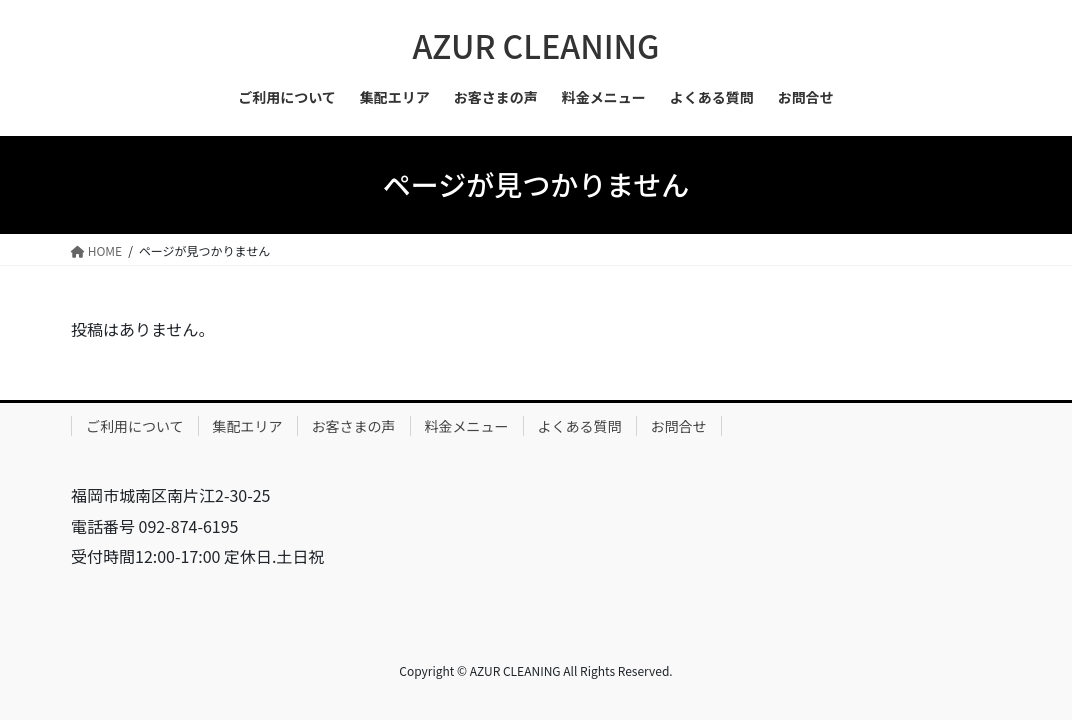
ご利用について (135, 426)
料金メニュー (467, 426)
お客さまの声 (354, 426)
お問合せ (679, 426)
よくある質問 (580, 426)
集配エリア (248, 426)
